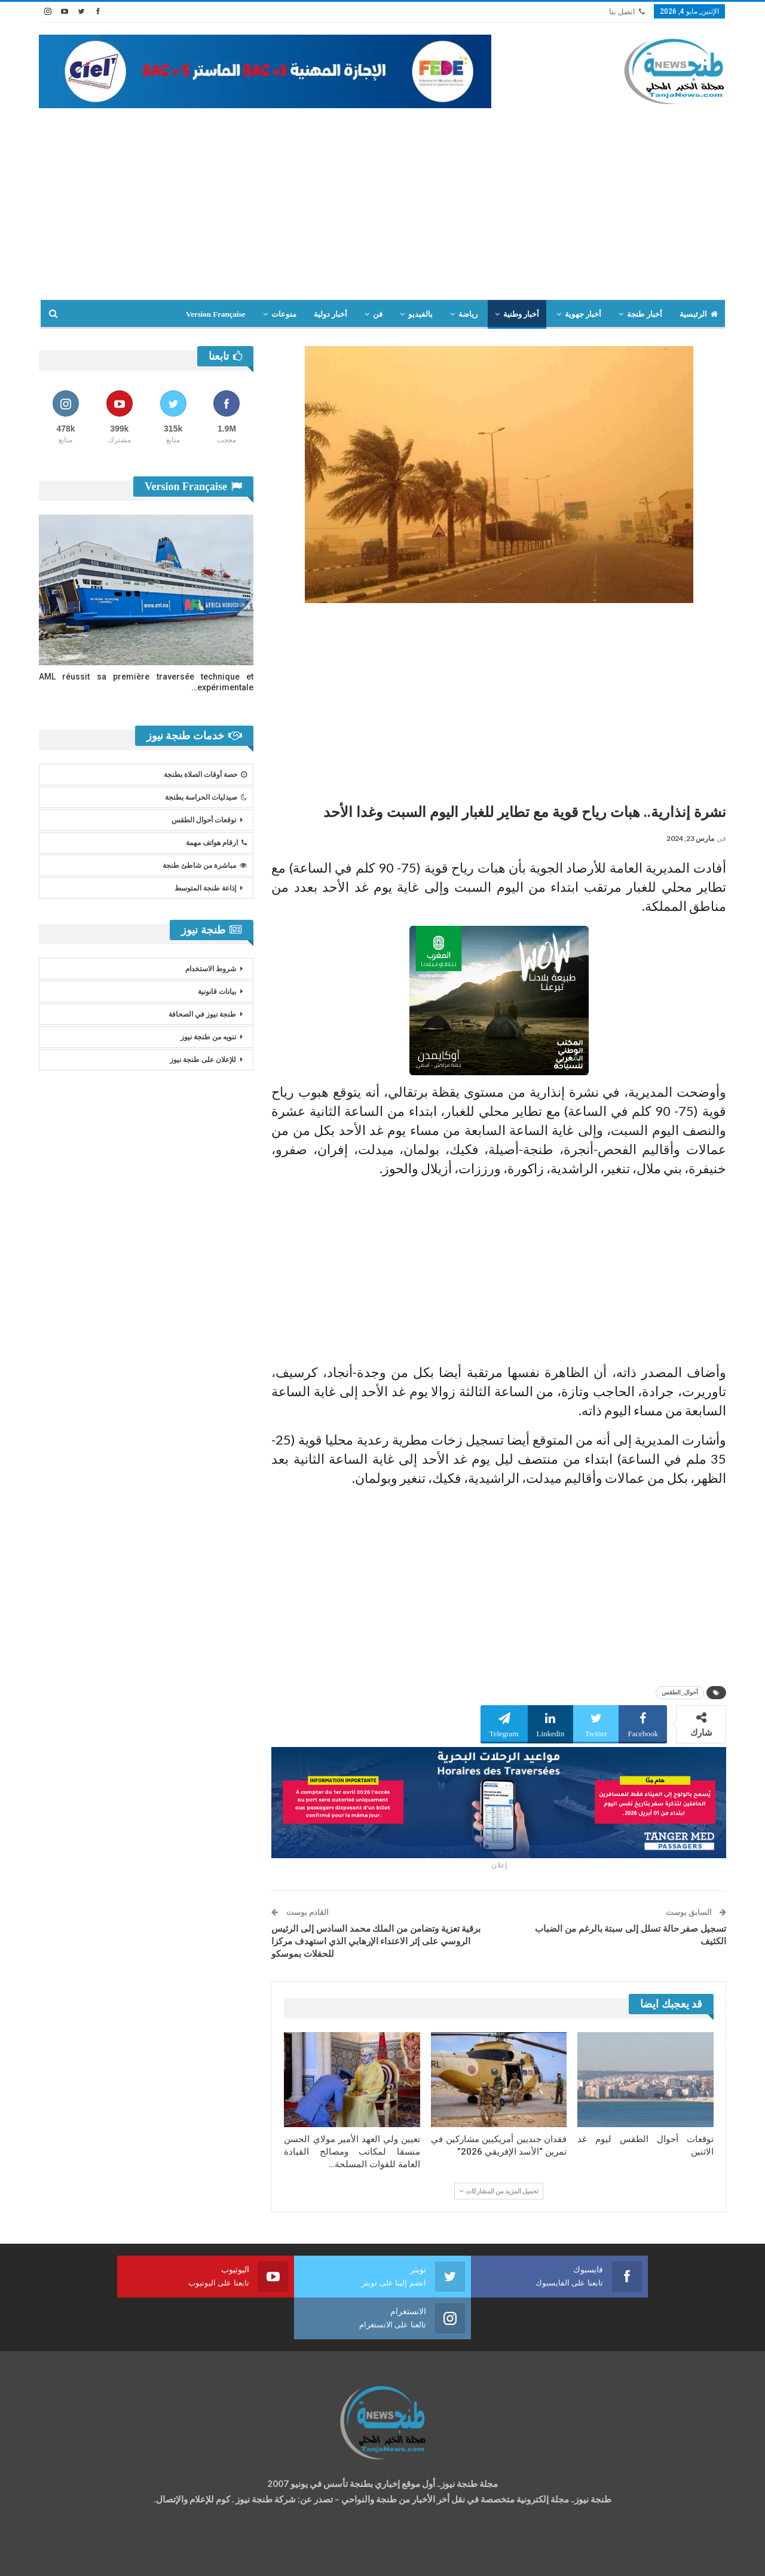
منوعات (283, 314)
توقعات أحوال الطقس (204, 820)
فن (377, 314)
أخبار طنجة (644, 314)
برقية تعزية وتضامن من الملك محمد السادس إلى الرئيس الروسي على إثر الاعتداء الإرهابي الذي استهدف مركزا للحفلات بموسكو (376, 1941)
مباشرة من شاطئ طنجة (205, 865)
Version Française (216, 314)
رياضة (468, 314)
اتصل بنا (627, 11)
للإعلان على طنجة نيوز (203, 1060)
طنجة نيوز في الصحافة (202, 1014)
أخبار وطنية (521, 314)
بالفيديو (420, 314)
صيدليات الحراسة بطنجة (206, 797)
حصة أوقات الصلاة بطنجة (205, 774)
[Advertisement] (382, 198)
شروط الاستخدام (210, 969)
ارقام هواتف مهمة (216, 843)
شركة (76, 2556)
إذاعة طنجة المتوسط (205, 888)
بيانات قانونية (217, 991)
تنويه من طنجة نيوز (208, 1037)
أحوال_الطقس (680, 1692)
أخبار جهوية (583, 314)
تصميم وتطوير (135, 2556)
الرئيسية (699, 314)
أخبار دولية (330, 314)
